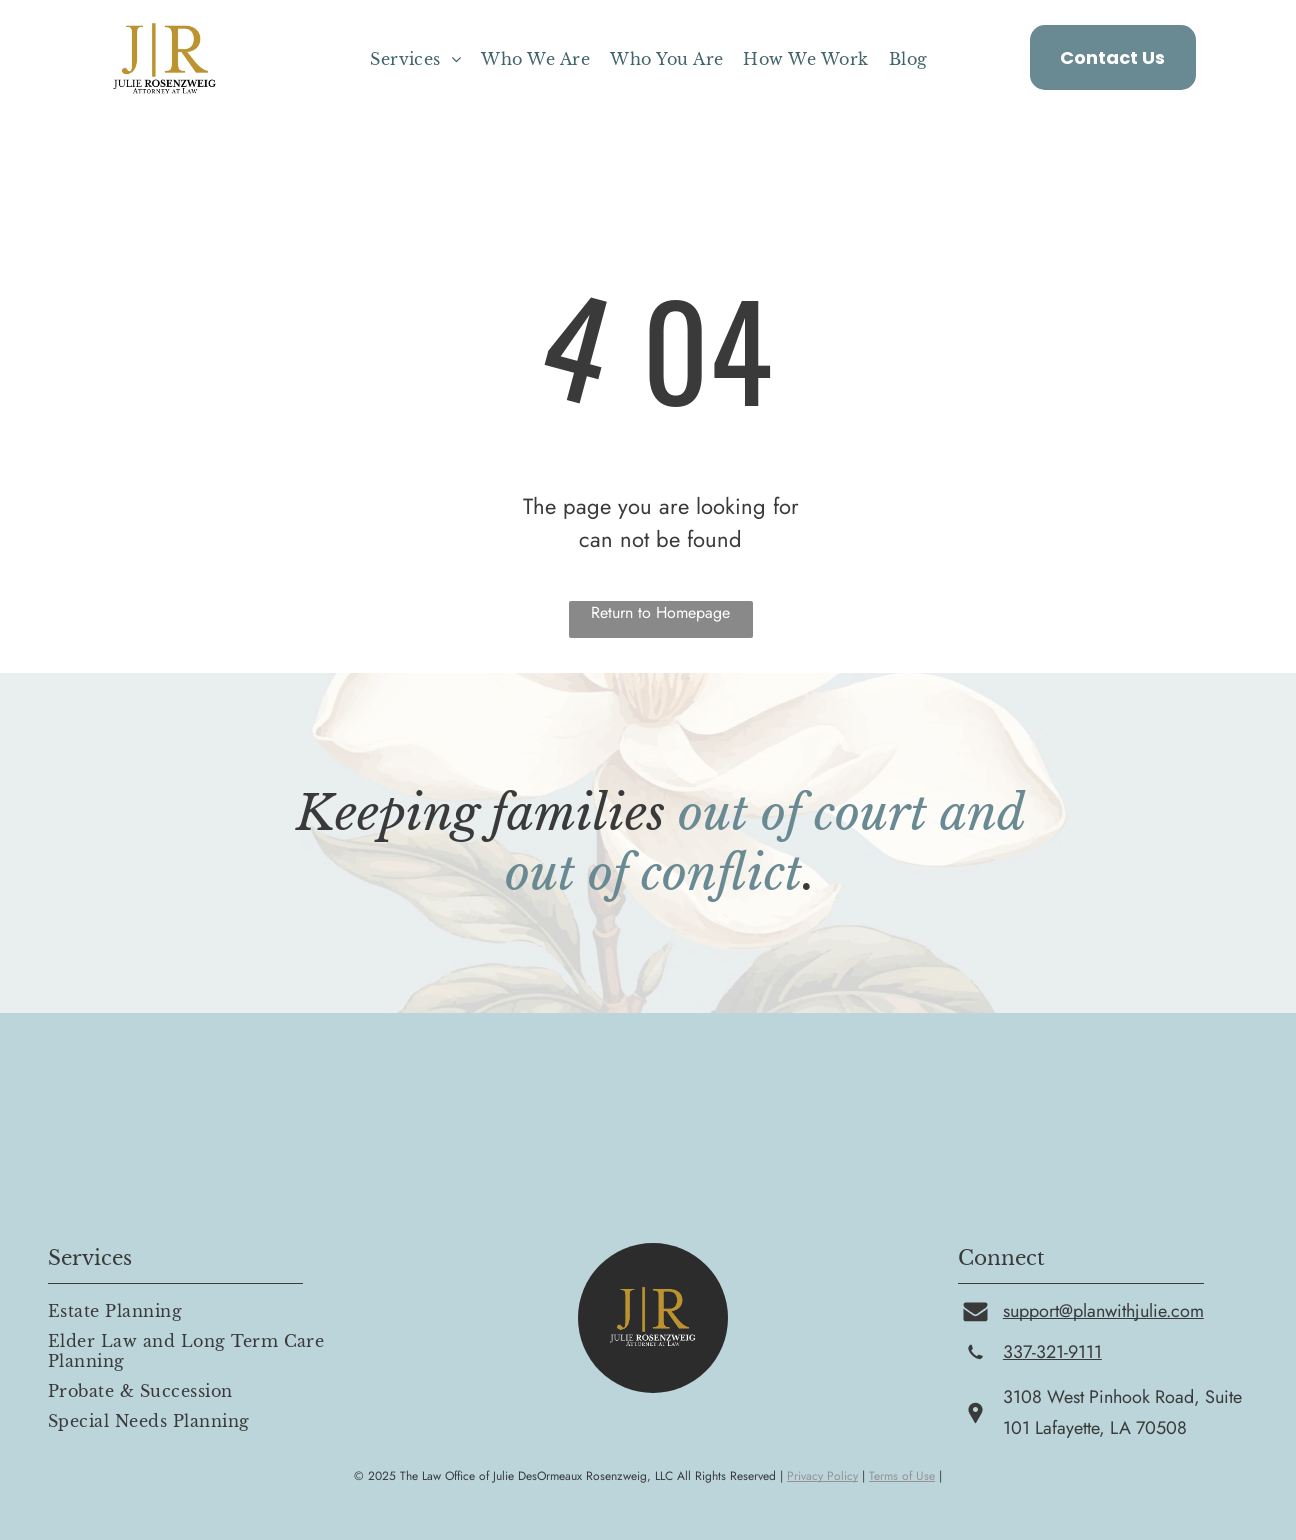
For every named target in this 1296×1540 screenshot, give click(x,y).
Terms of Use (902, 1476)
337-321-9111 (1052, 1352)
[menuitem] (415, 59)
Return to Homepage (660, 612)
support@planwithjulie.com (1103, 1311)
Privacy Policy (822, 1476)
